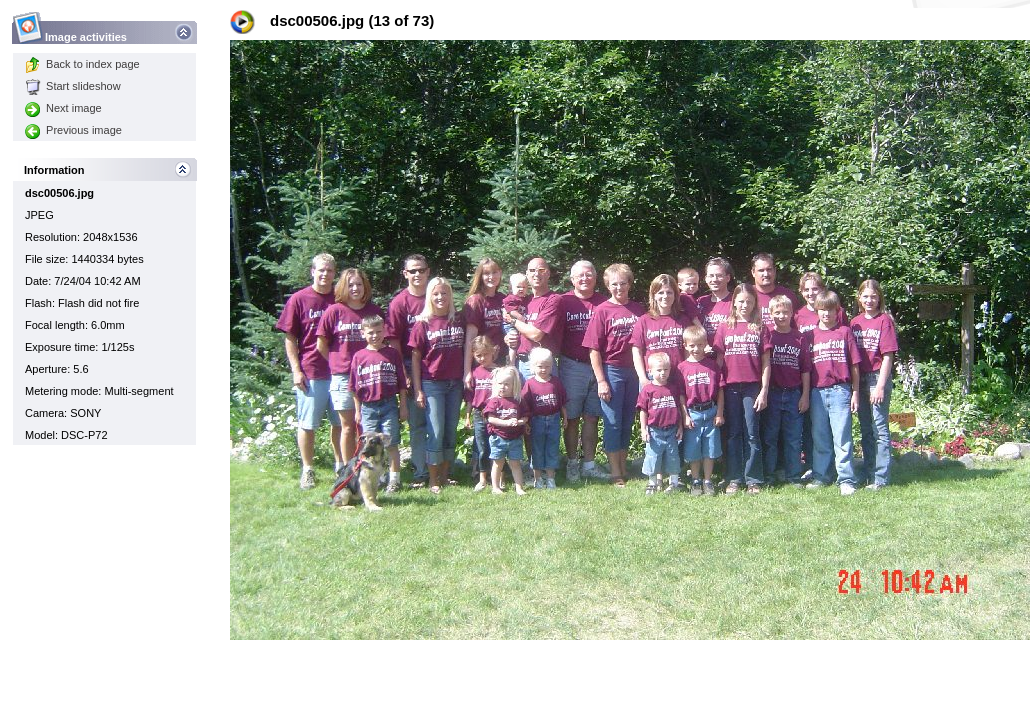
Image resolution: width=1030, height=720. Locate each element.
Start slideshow (73, 86)
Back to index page (82, 64)
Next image (63, 108)
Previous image (73, 130)
